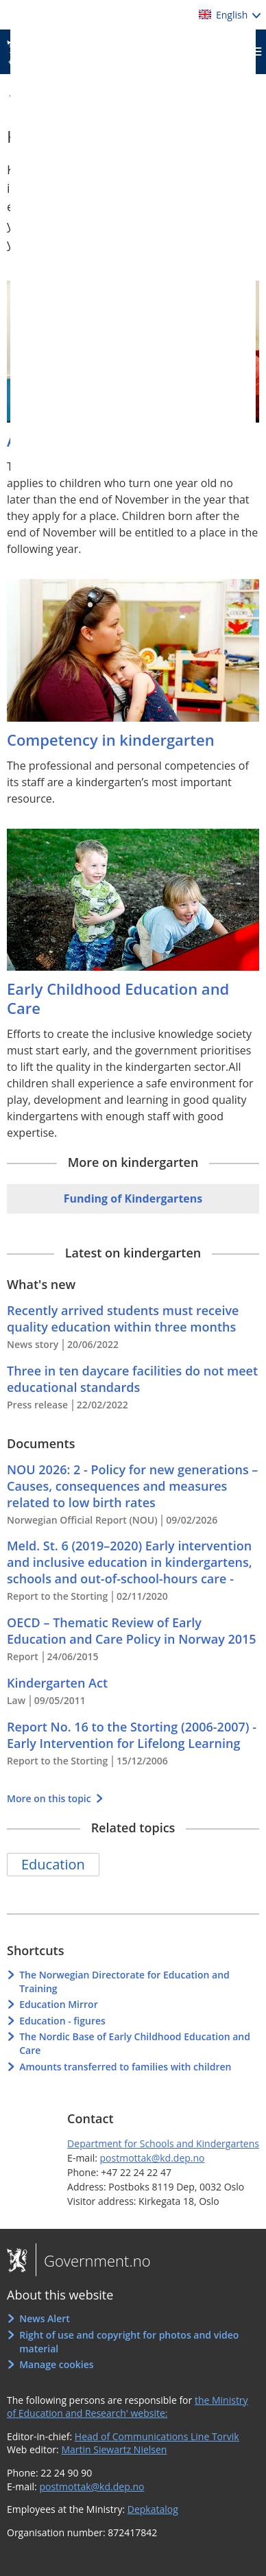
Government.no (93, 2260)
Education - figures (62, 2020)
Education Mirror (58, 2004)
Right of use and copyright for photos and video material (129, 2341)
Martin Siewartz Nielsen (114, 2449)
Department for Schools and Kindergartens (163, 2143)
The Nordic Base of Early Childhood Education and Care (134, 2043)
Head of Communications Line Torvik (157, 2436)
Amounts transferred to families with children (125, 2066)
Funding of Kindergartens (133, 1198)
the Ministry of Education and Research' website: (127, 2407)
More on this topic (50, 1798)
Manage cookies (56, 2364)
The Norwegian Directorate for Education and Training (124, 1981)
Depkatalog (153, 2509)
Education (53, 1864)
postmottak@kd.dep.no (152, 2157)
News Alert (44, 2318)
